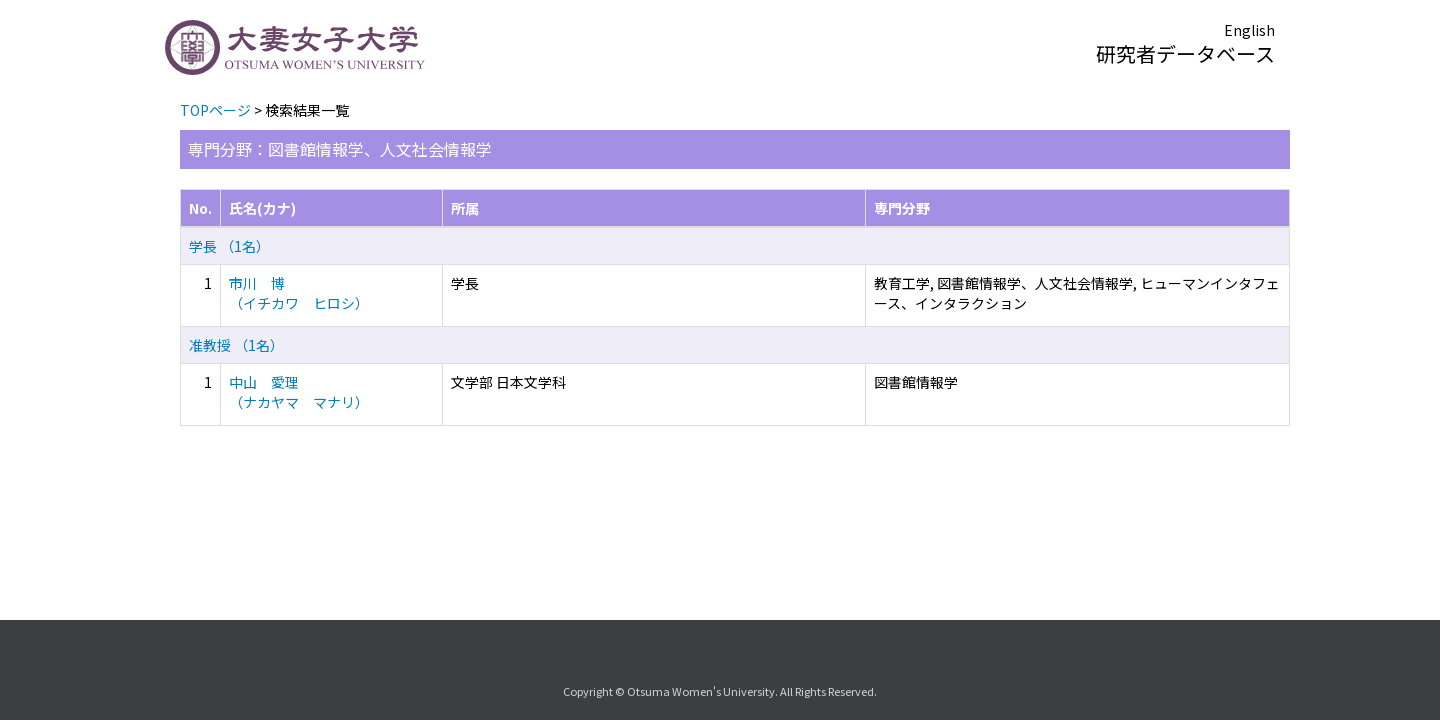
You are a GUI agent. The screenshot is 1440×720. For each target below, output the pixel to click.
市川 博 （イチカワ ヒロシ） (299, 293)
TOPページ (215, 110)
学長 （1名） (229, 246)
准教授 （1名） (236, 345)
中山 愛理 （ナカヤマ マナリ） (299, 392)
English (1249, 30)
